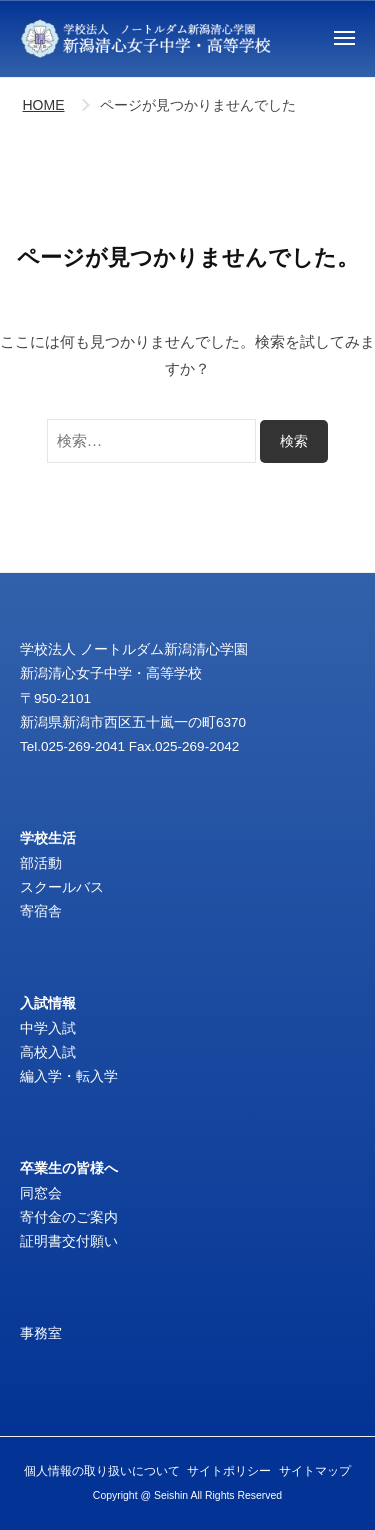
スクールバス (62, 887)
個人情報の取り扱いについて (102, 1471)
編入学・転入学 (69, 1076)
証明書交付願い (69, 1241)
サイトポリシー (229, 1471)
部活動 (41, 863)
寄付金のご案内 (69, 1217)
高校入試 (48, 1052)
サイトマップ (315, 1471)
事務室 (41, 1333)
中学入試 (48, 1028)
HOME (44, 105)
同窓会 (41, 1193)
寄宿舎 (41, 911)
